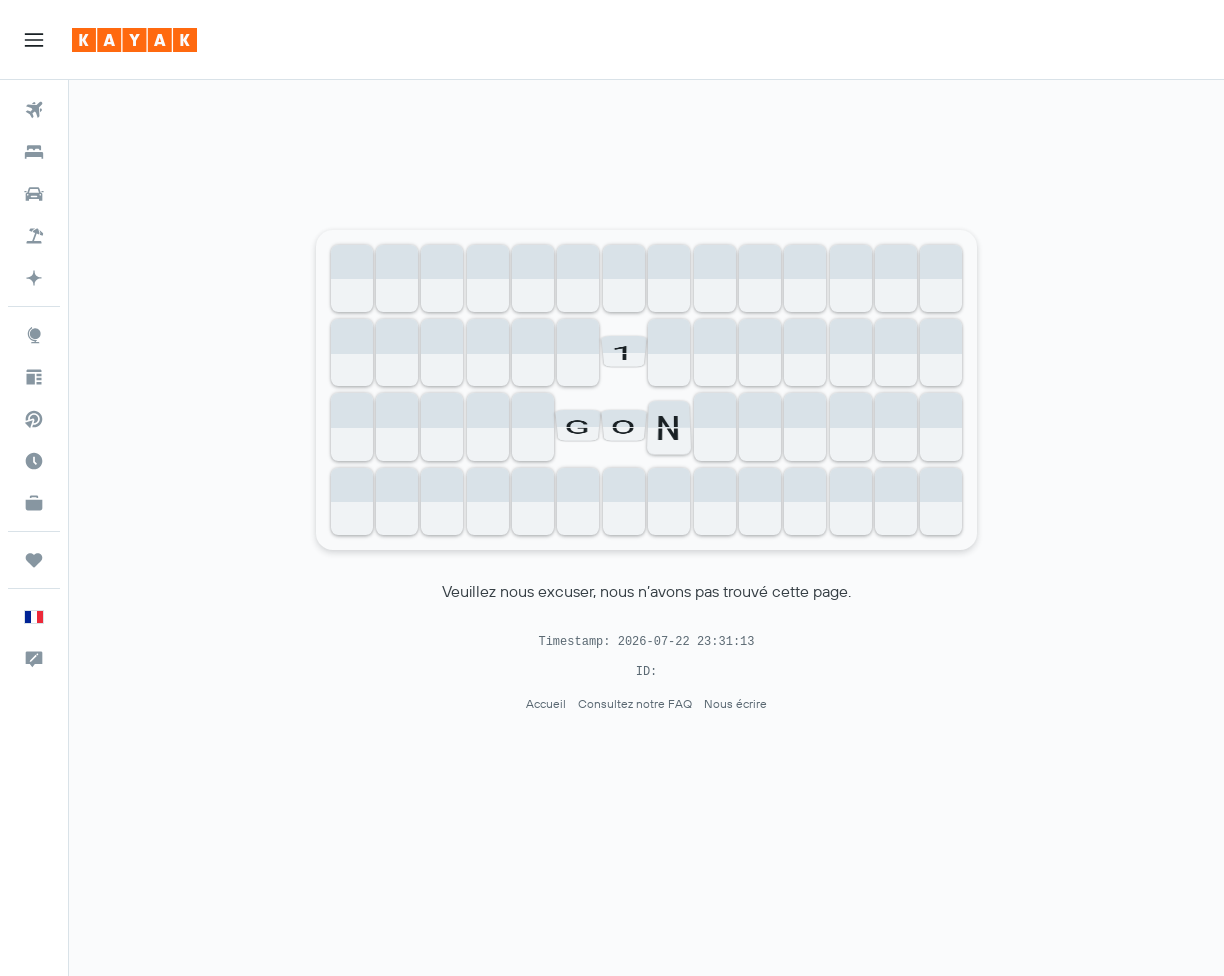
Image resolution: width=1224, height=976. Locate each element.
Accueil (546, 703)
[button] (34, 40)
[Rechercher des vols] (34, 110)
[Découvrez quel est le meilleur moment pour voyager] (34, 461)
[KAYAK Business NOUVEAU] (34, 503)
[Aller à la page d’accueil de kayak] (134, 40)
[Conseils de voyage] (34, 377)
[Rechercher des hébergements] (34, 152)
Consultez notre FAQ (635, 703)
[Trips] (34, 560)
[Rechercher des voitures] (34, 194)
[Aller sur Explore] (34, 335)
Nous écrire (735, 703)
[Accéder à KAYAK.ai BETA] (34, 278)
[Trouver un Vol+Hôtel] (34, 236)
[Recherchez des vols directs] (34, 419)
